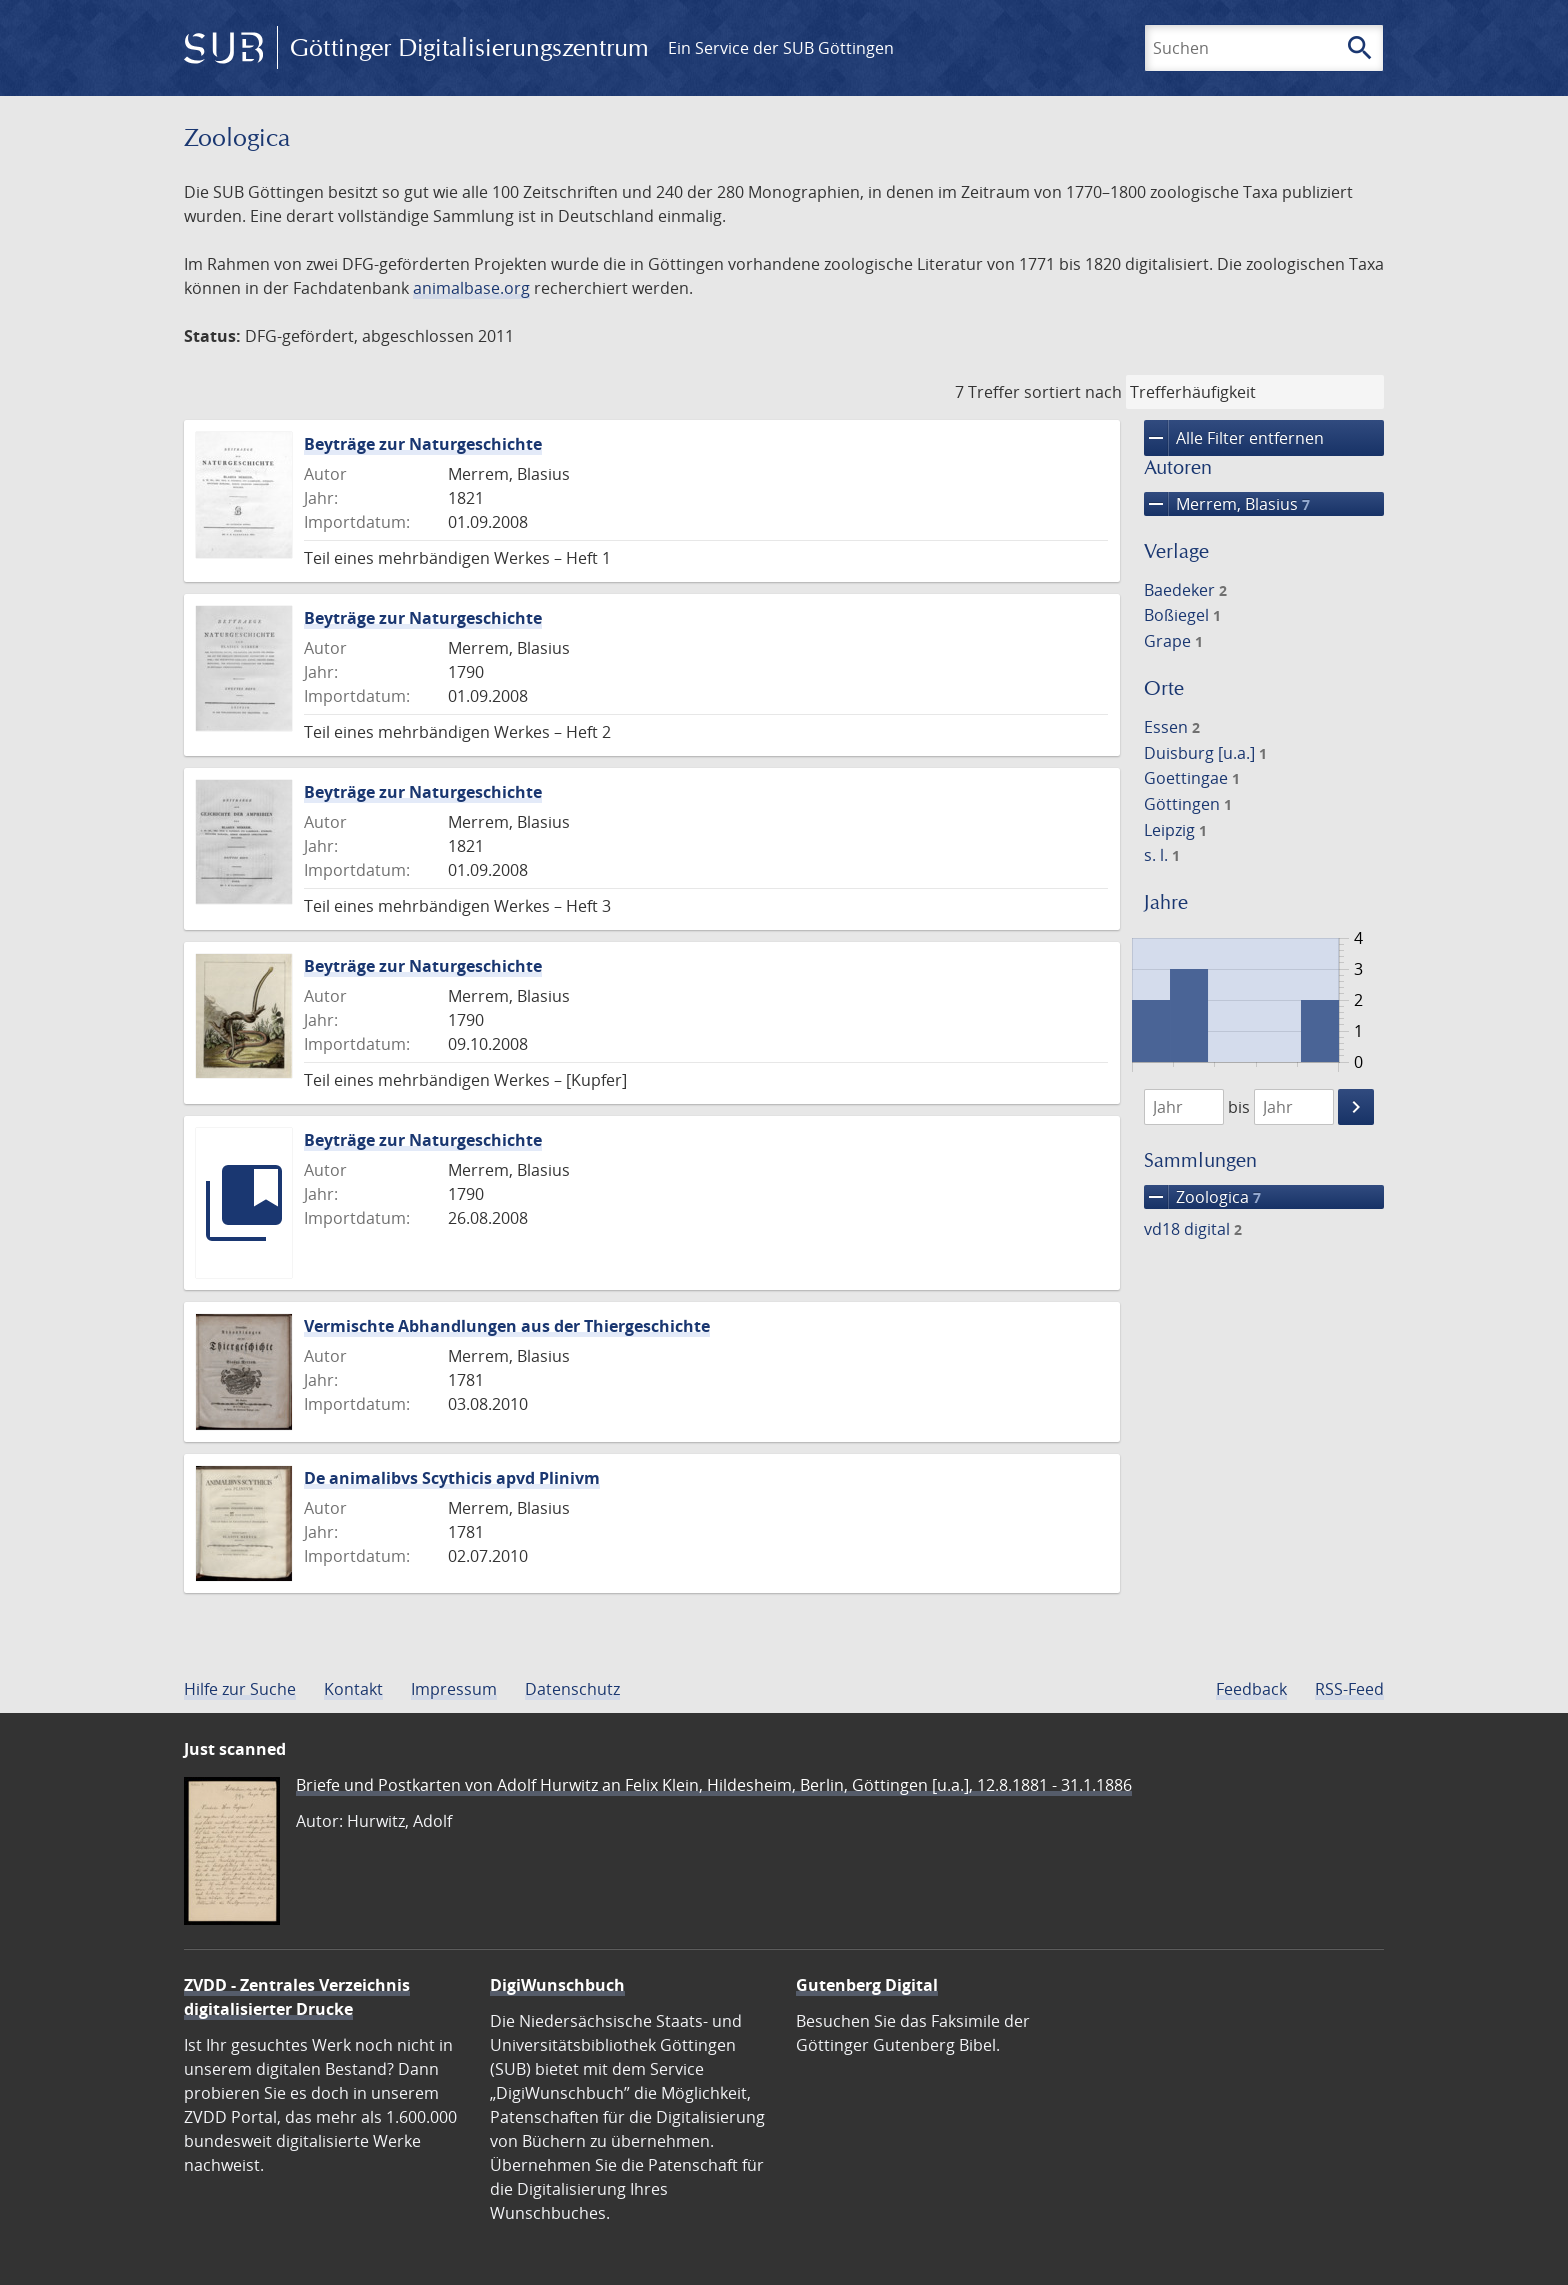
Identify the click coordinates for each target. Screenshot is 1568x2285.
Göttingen (1188, 804)
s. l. (1162, 855)
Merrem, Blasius (1227, 504)
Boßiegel (1182, 615)
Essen (1172, 727)
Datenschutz (572, 1689)
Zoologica (1202, 1197)
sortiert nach (1073, 392)
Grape (1173, 641)
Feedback (1251, 1689)
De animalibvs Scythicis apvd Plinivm (452, 1478)
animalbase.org (471, 288)
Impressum (454, 1689)
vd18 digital (1193, 1229)
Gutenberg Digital (867, 1985)
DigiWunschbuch (557, 1985)
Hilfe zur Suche (240, 1689)
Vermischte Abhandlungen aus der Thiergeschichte (507, 1326)
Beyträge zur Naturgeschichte (423, 444)
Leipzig (1175, 830)
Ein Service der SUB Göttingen (781, 48)
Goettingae (1192, 778)
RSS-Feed (1349, 1689)
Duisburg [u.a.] (1205, 753)
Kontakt (353, 1689)
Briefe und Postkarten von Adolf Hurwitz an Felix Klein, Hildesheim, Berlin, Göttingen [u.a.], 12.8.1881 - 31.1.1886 (714, 1785)
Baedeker (1185, 590)
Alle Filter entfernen (1234, 438)
